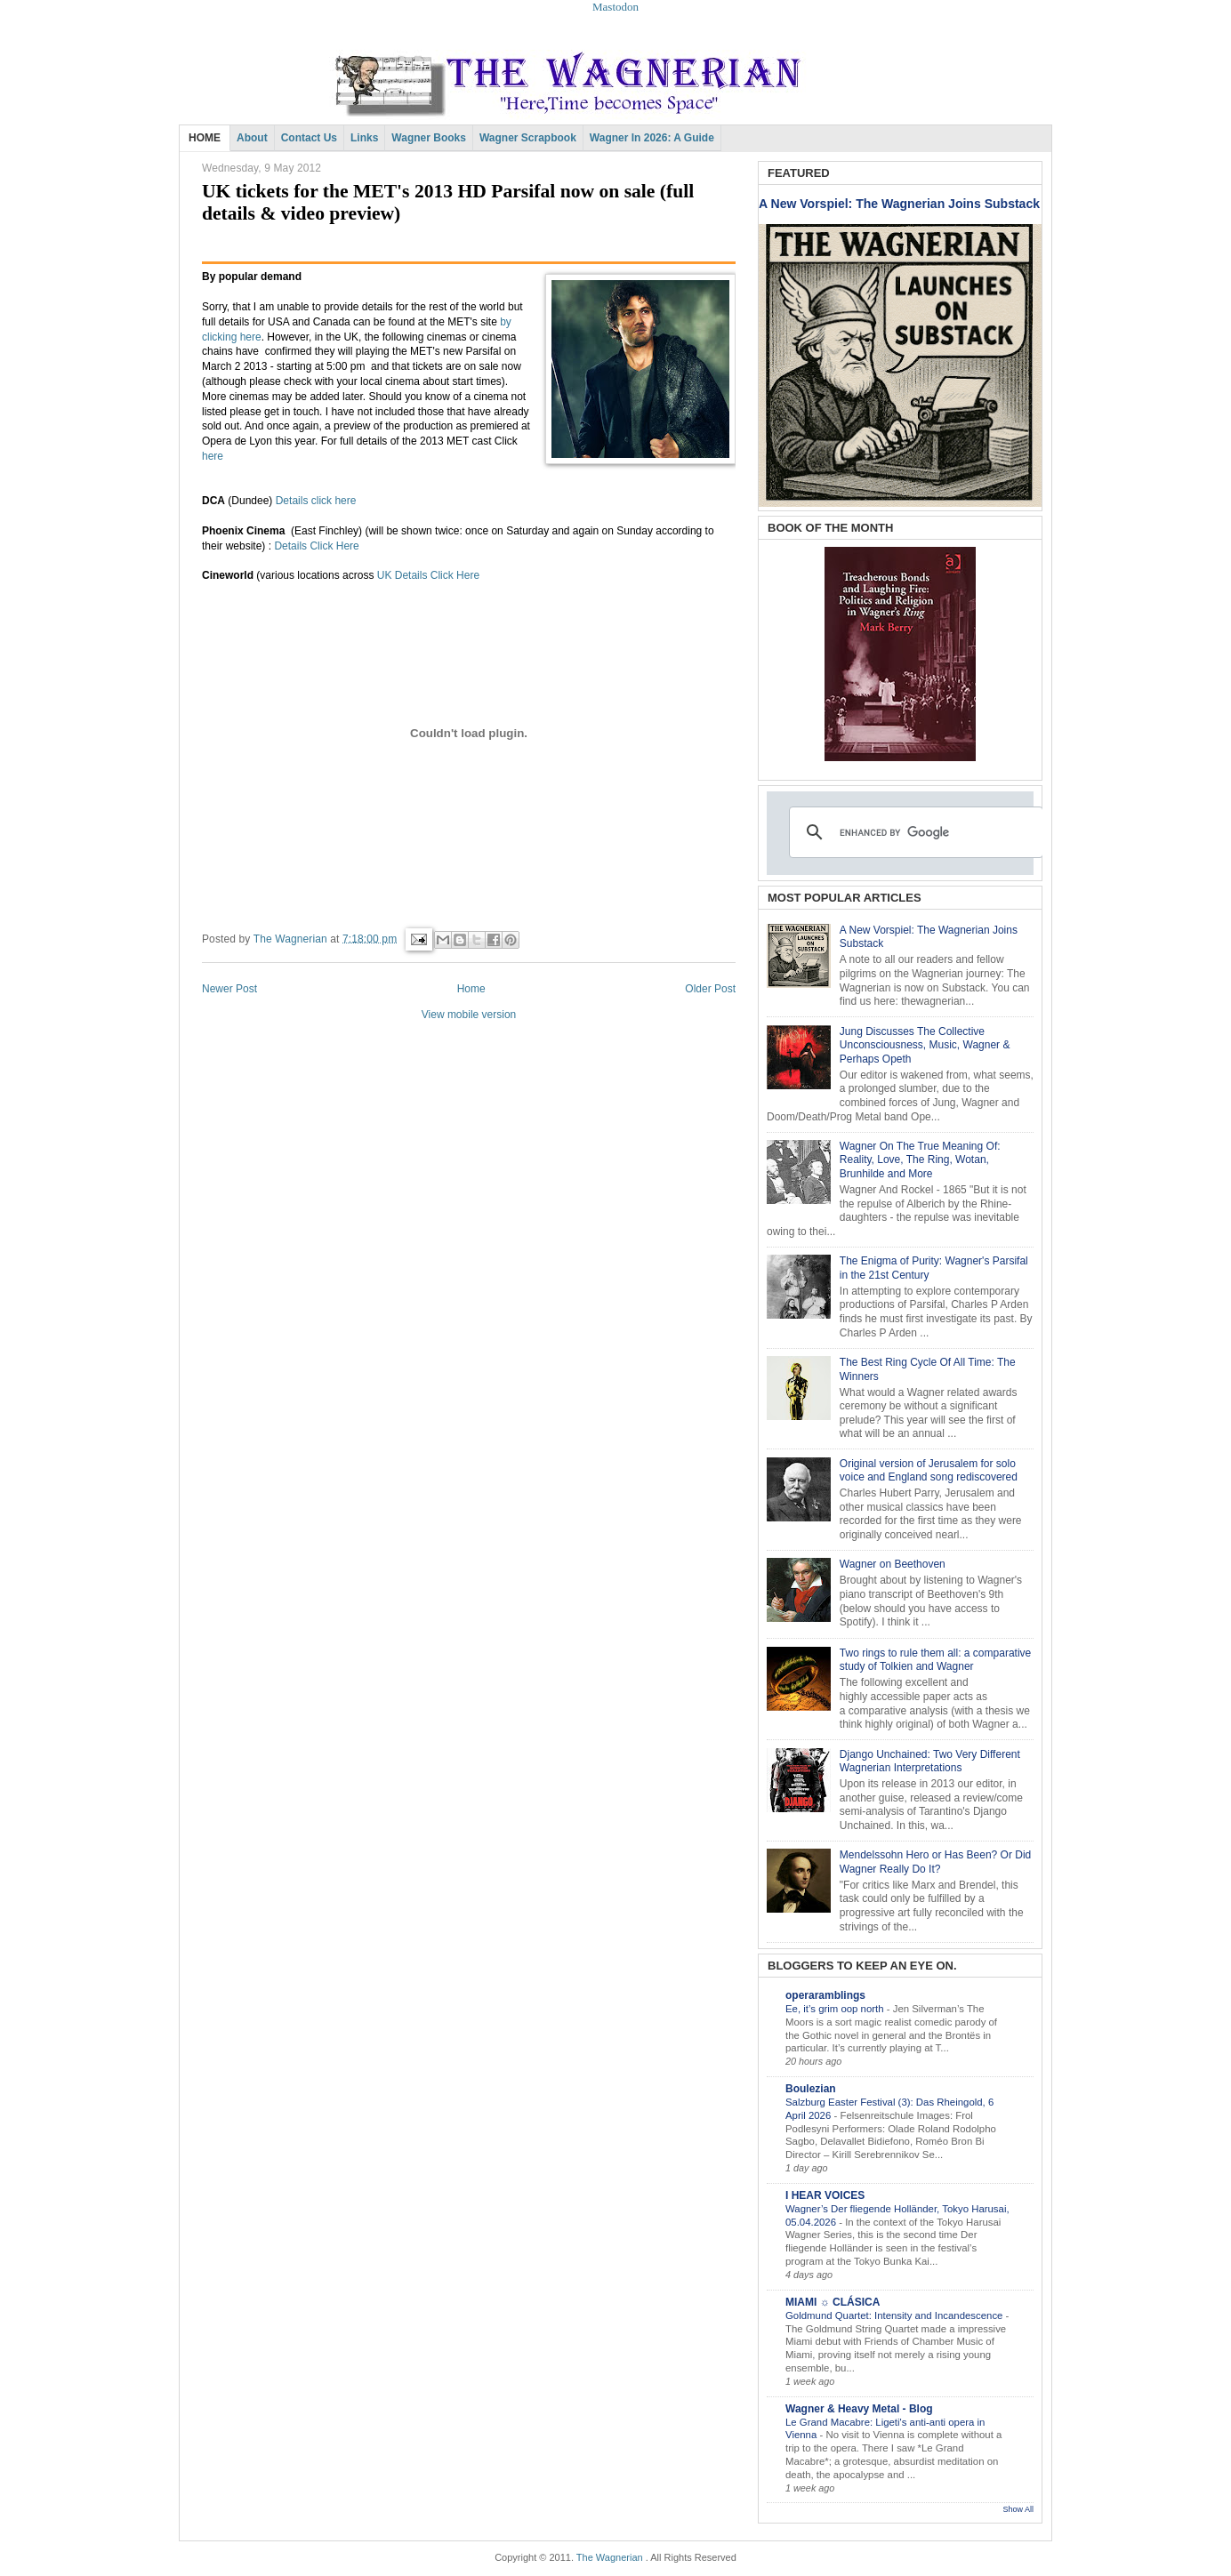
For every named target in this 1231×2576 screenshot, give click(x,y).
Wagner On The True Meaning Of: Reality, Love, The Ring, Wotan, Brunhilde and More (920, 1160)
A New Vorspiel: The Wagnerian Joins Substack (899, 204)
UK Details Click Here (428, 575)
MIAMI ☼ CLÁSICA (832, 2302)
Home (471, 989)
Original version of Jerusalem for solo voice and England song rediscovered (929, 1470)
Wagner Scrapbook (527, 138)
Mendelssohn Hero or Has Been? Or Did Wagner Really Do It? (935, 1862)
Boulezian (810, 2088)
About (252, 138)
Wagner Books (428, 138)
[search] (913, 832)
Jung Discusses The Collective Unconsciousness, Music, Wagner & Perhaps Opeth (925, 1045)
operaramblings (825, 1995)
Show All (1018, 2509)
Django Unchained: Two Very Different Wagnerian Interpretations (930, 1761)
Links (364, 138)
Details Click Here (316, 546)
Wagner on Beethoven (892, 1564)
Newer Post (229, 989)
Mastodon (615, 6)
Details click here (316, 500)
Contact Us (309, 138)
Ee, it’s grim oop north (836, 2008)
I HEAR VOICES (825, 2195)
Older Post (710, 989)
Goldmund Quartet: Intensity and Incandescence (895, 2315)
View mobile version (469, 1014)
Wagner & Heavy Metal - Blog (859, 2409)
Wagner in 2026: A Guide (652, 138)
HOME (205, 138)
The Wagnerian (609, 2557)
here (212, 456)
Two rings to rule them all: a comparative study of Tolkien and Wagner (935, 1660)
